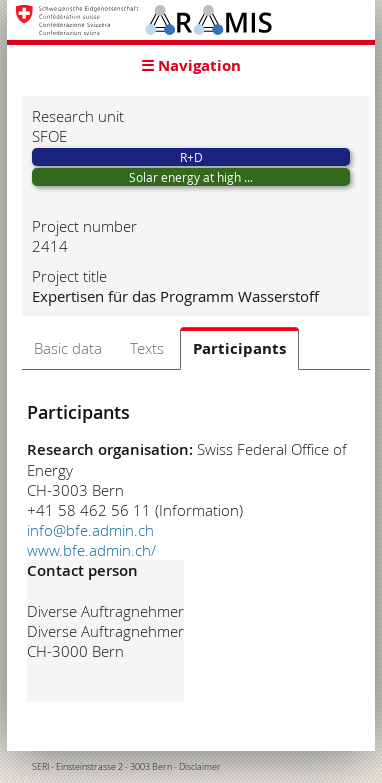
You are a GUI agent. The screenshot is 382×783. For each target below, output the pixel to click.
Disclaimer (200, 767)
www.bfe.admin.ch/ (91, 550)
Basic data (68, 348)
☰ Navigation (191, 65)
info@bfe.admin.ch (90, 530)
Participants (239, 348)
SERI (40, 767)
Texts (147, 348)
